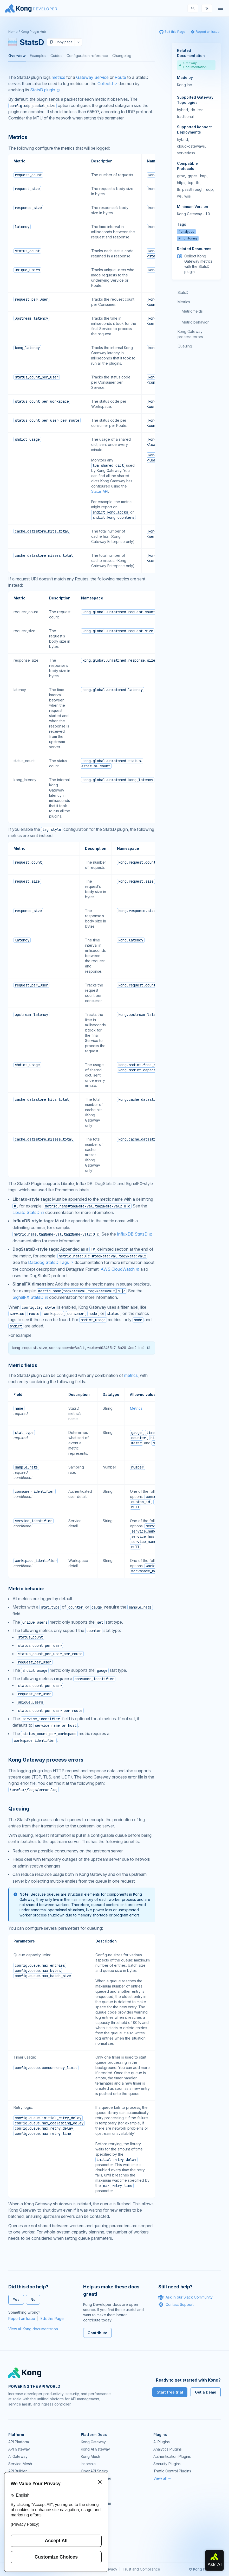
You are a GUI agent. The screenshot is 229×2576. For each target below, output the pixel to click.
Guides (56, 55)
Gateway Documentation (193, 65)
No (33, 2299)
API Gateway (19, 2449)
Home (13, 32)
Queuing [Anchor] (18, 1809)
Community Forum (96, 2503)
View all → (162, 2478)
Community (90, 2496)
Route (120, 77)
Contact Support (176, 2304)
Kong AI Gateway (95, 2449)
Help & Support (94, 2539)
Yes (16, 2299)
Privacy (110, 2569)
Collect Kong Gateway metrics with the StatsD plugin (198, 264)
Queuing (185, 346)
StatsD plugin (42, 89)
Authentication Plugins (172, 2456)
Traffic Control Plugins (172, 2471)
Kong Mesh (90, 2456)
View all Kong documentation (33, 2329)
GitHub (86, 2510)
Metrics (136, 1408)
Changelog (121, 55)
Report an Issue (21, 2318)
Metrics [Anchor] (17, 137)
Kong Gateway (93, 2442)
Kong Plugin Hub (33, 32)
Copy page (61, 42)
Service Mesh (20, 2463)
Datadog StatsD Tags (48, 1262)
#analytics (186, 231)
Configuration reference (87, 55)
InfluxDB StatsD (132, 1234)
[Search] (192, 8)
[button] (149, 1347)
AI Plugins (161, 2442)
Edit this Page (52, 2318)
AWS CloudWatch (118, 1269)
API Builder (17, 2471)
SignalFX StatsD (27, 1297)
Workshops (90, 2532)
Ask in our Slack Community (185, 2297)
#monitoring (188, 238)
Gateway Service (92, 77)
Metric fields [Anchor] (22, 1365)
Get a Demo (205, 2392)
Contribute (97, 2333)
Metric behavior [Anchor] (26, 1588)
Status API (99, 491)
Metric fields (192, 311)
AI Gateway (18, 2456)
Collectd (105, 83)
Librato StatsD (26, 1212)
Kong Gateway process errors (190, 334)
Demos (87, 2518)
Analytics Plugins (167, 2449)
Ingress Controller (96, 2478)
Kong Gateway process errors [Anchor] (45, 1760)
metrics (58, 77)
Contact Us (90, 2547)
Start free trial (170, 2392)
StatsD (183, 292)
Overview (17, 55)
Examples (38, 55)
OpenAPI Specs (94, 2471)
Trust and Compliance (141, 2569)
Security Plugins (167, 2463)
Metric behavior (195, 322)
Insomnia (88, 2463)
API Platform (18, 2442)
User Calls (89, 2525)
